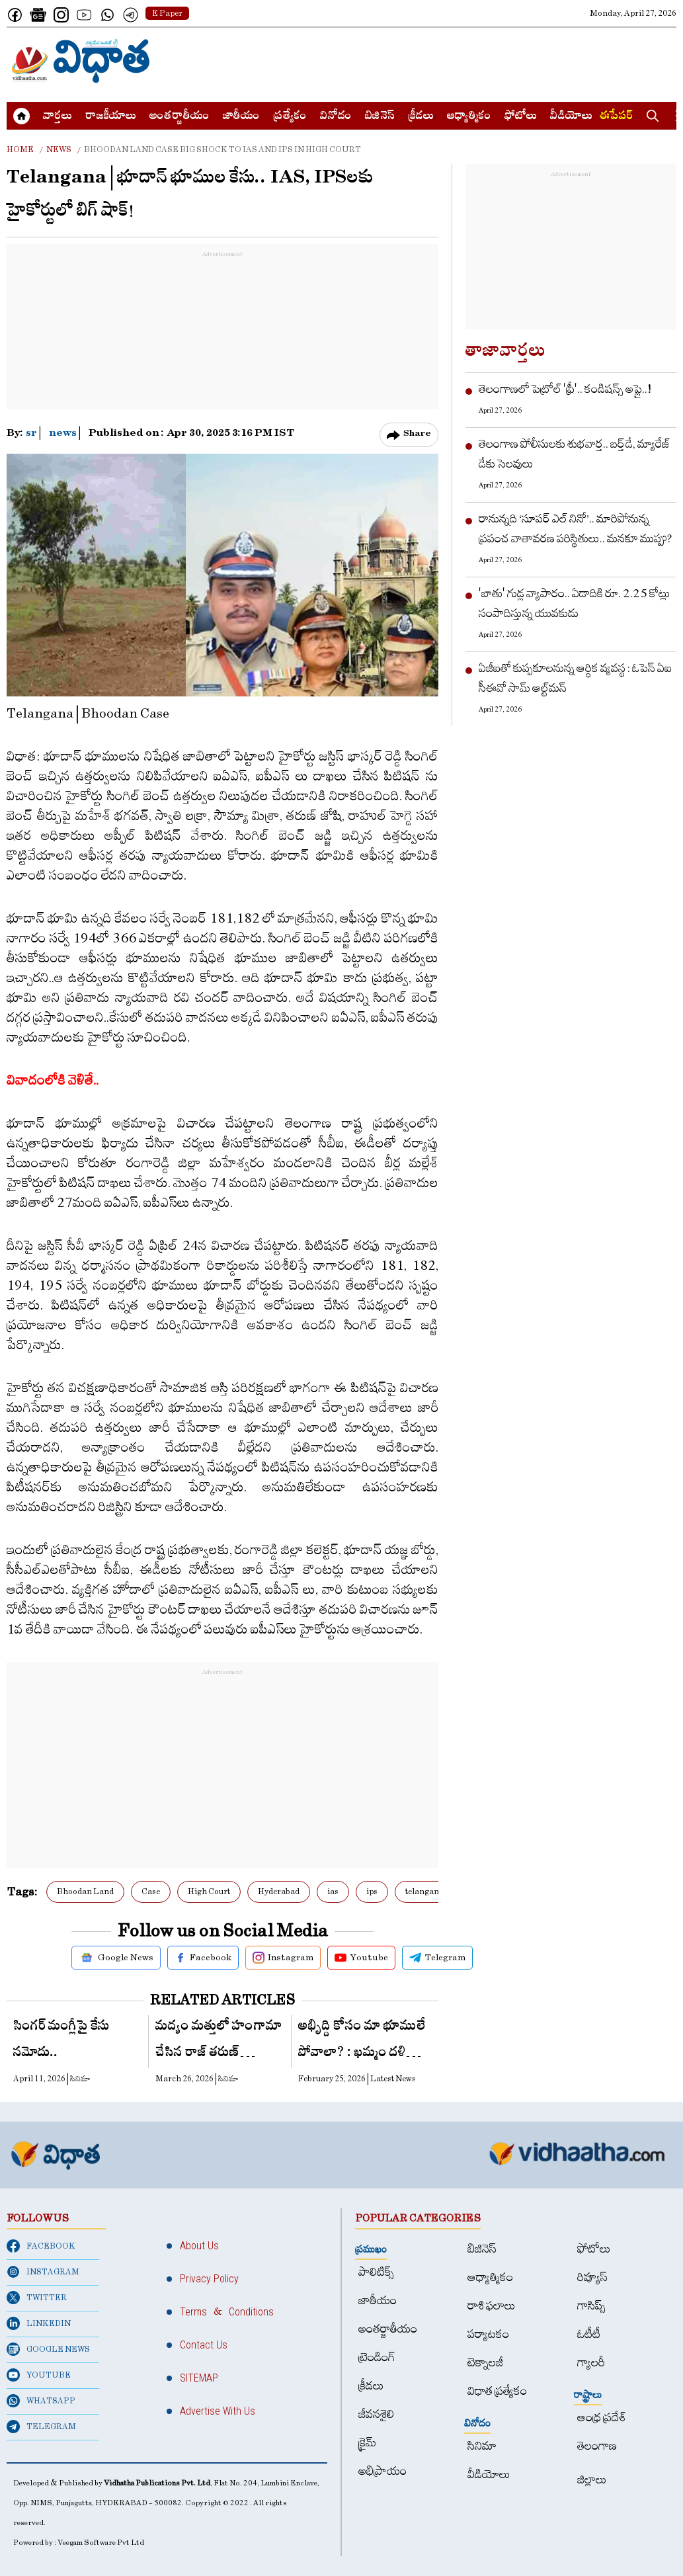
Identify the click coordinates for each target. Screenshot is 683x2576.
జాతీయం (241, 117)
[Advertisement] (435, 61)
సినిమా (482, 2446)
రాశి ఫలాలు (491, 2306)
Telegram (437, 1958)
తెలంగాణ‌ (597, 2446)
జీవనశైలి (376, 2414)
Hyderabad (279, 1891)
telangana (424, 1891)
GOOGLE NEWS (48, 2349)
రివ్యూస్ (592, 2277)
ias (333, 1891)
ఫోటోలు (520, 117)
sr (32, 434)
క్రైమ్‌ (367, 2443)
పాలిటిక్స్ (376, 2272)
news (63, 434)
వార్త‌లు (57, 117)
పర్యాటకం (488, 2334)
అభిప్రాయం (382, 2471)
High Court (209, 1891)
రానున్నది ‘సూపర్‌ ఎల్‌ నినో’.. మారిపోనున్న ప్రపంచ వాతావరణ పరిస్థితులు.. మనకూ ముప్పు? (575, 529)
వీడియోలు (571, 117)
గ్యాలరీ (591, 2363)
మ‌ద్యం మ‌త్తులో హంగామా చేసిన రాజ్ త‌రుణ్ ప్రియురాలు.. (218, 2043)
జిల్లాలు (592, 2480)
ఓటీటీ (588, 2334)
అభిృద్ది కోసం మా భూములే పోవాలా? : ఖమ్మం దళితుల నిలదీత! (362, 2043)
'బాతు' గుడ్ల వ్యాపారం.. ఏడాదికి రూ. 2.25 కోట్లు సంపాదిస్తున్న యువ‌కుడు (574, 603)
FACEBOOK (41, 2246)
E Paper (167, 13)
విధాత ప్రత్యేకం (497, 2391)
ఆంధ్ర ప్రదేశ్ (601, 2418)
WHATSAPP (41, 2400)
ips (372, 1891)
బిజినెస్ (380, 117)
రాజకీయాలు (110, 117)
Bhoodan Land (85, 1891)
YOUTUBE (39, 2375)
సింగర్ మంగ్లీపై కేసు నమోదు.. (61, 2041)
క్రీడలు (421, 117)
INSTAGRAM (43, 2271)
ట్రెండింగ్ (376, 2357)
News (58, 149)
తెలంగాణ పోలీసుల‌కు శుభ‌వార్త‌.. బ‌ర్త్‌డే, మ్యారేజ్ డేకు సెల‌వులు (574, 454)
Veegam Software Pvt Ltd (101, 2542)
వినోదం (336, 117)
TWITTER (37, 2297)
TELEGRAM (41, 2426)
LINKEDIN (39, 2323)
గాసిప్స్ (591, 2306)
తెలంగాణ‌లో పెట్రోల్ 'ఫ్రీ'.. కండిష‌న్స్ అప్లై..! (565, 389)
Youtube (361, 1958)
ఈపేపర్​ (616, 117)
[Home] (81, 60)
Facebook (203, 1958)
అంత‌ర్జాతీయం (179, 117)
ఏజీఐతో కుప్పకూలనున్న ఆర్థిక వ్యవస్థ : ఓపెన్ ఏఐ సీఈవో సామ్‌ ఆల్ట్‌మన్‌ (575, 678)
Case (150, 1891)
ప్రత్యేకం (290, 117)
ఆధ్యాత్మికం (469, 117)
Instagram (283, 1958)
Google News (116, 1958)
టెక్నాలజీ (485, 2363)
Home (20, 149)
